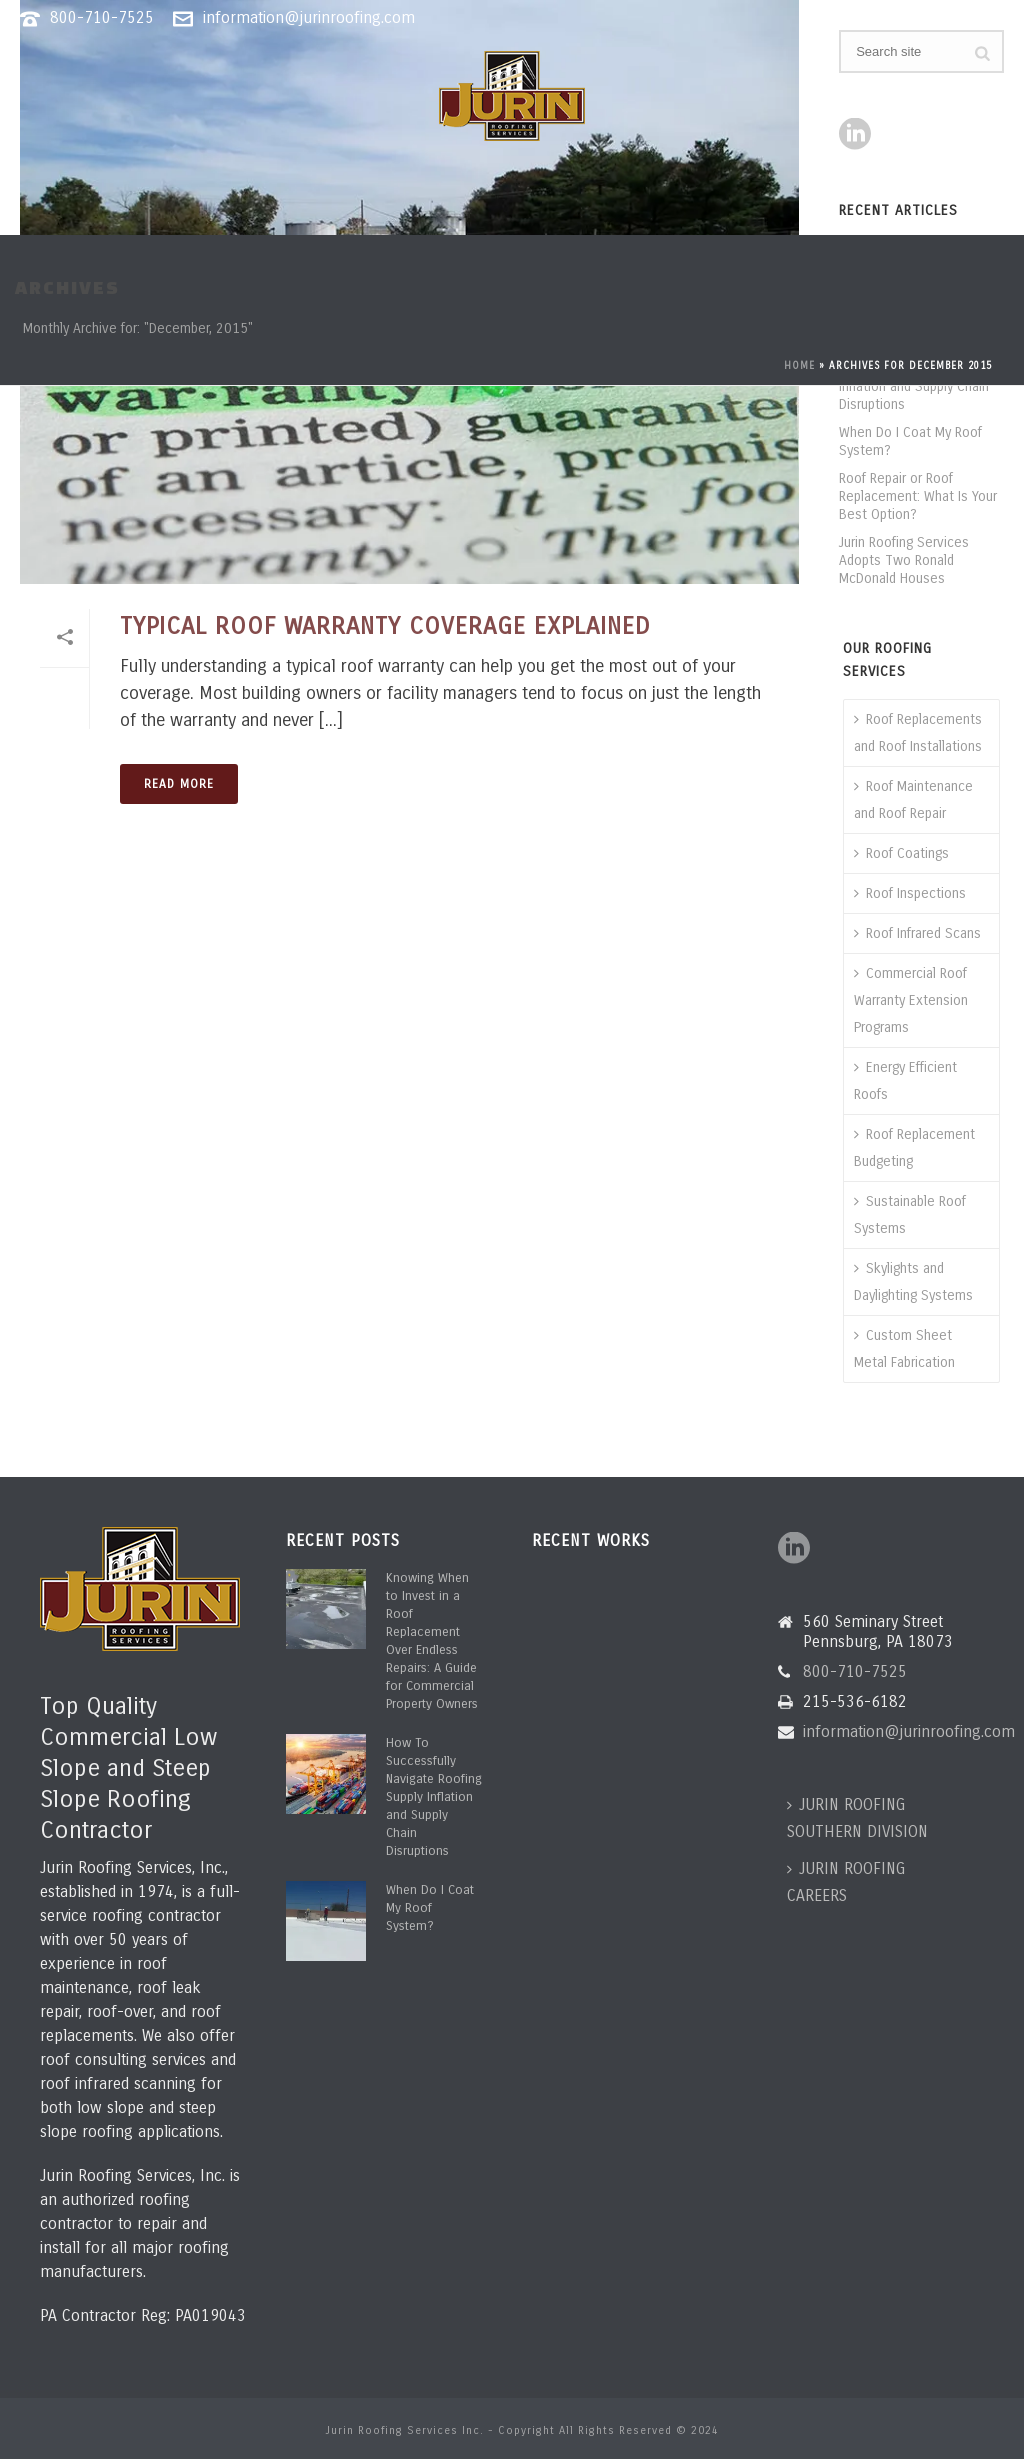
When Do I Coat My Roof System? (910, 441)
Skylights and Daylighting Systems (913, 1282)
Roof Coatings (901, 853)
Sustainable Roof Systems (910, 1215)
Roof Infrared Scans (917, 933)
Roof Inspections (910, 893)
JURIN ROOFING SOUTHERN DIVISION (857, 1818)
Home (799, 366)
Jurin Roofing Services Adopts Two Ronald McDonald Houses (904, 560)
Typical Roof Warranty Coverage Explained (385, 626)
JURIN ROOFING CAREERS (846, 1882)
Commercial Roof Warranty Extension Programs (911, 1000)
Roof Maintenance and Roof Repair (913, 800)
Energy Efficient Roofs (905, 1081)
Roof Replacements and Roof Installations (918, 733)
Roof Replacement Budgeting (914, 1148)
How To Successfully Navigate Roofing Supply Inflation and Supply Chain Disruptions (434, 1797)
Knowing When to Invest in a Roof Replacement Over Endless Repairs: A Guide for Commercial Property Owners (432, 1641)
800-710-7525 (102, 17)
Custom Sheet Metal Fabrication (904, 1349)
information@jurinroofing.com (309, 17)
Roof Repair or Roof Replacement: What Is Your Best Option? (918, 496)
